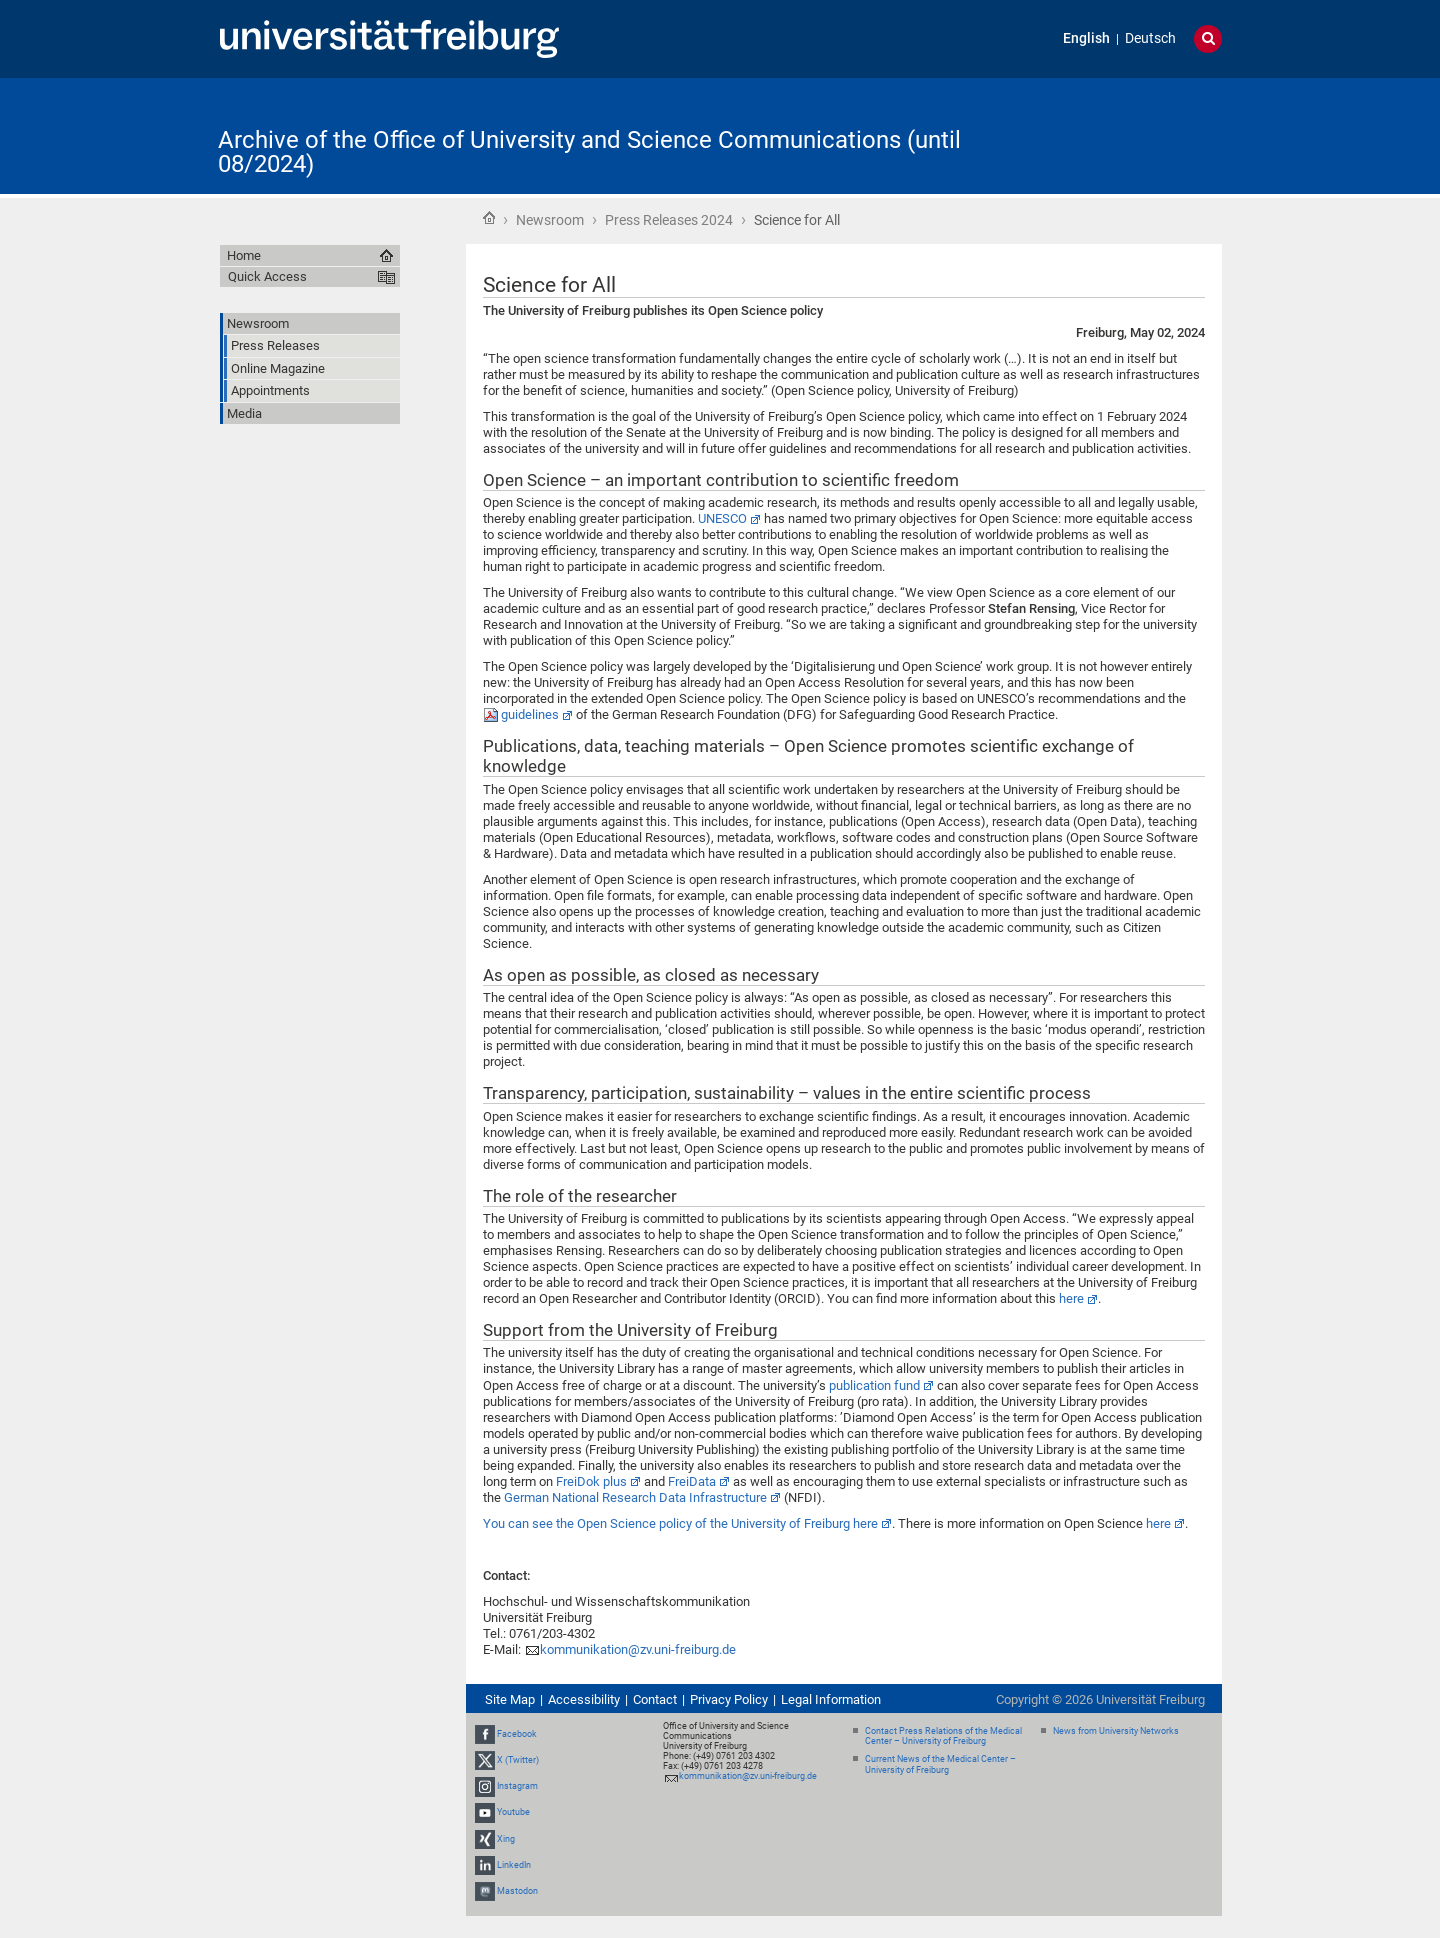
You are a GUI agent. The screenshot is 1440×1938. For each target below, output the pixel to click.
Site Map (510, 1699)
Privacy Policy (729, 1699)
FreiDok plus (591, 1481)
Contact (655, 1699)
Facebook (517, 1734)
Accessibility (584, 1699)
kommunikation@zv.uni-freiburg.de (638, 1649)
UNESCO (722, 518)
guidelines (530, 714)
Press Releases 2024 (669, 220)
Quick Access (267, 276)
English (1086, 38)
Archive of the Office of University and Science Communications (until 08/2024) (589, 152)
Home (489, 218)
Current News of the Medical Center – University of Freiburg (940, 1764)
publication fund (874, 1385)
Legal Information (831, 1699)
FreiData (692, 1481)
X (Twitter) (518, 1760)
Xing (506, 1839)
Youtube (513, 1812)
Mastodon (517, 1891)
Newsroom (550, 220)
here (1071, 1298)
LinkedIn (514, 1865)
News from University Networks (1116, 1731)
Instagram (517, 1786)
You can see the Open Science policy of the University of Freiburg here (680, 1523)
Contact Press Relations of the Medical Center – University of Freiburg (943, 1736)
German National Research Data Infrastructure (635, 1497)
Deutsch (1150, 38)
